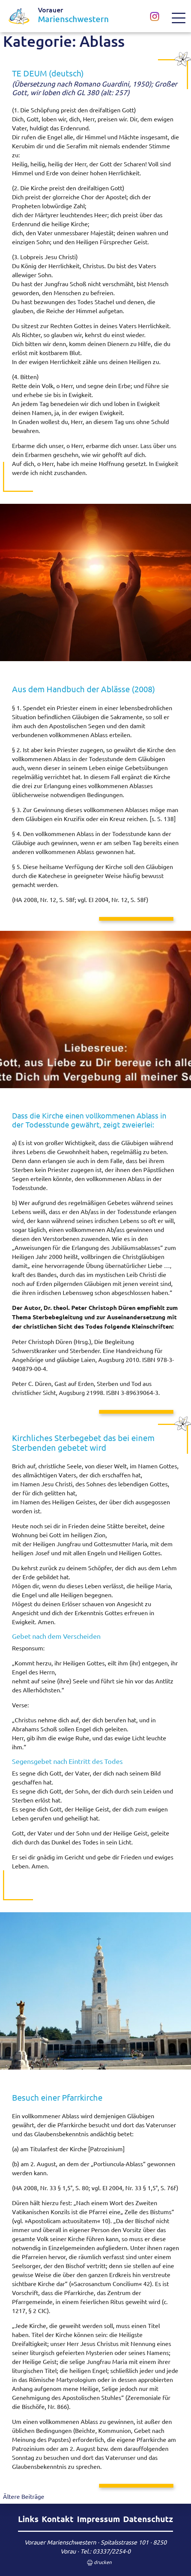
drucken (95, 2562)
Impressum (98, 2519)
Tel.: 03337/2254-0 (105, 2551)
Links (28, 2519)
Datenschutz (148, 2519)
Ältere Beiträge (23, 2496)
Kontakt (58, 2519)
